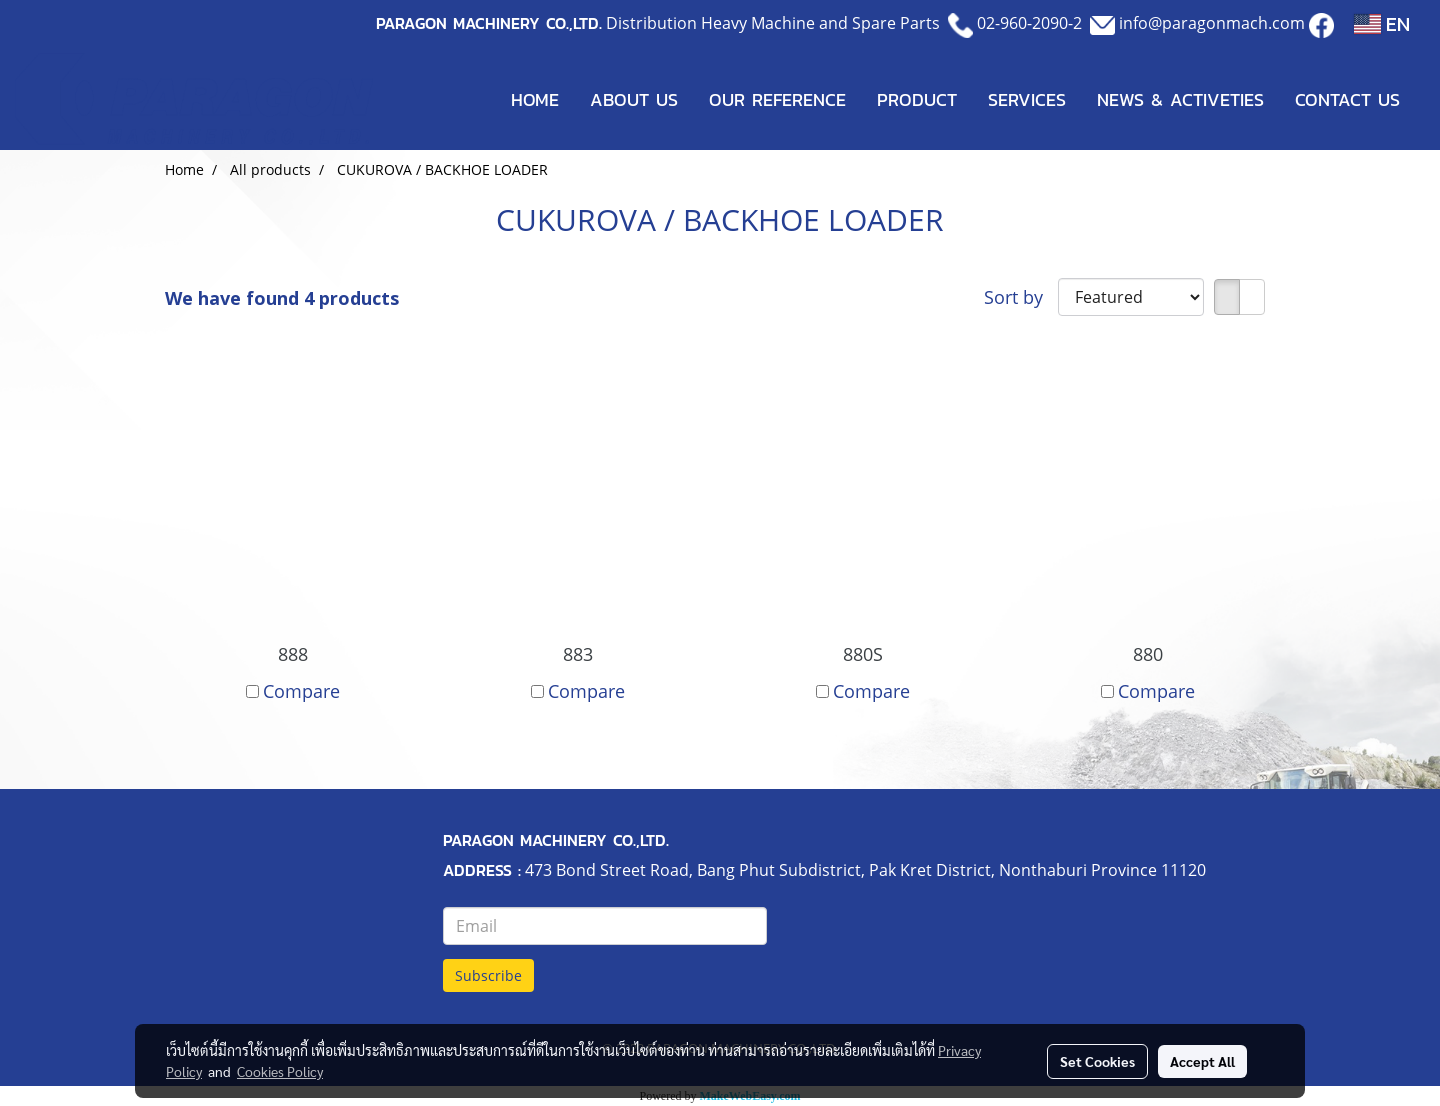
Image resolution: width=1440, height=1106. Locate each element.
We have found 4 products (282, 298)
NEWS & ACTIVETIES (1180, 99)
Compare (301, 691)
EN (1382, 24)
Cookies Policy (280, 1071)
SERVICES (1027, 99)
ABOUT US (634, 99)
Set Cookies (1097, 1061)
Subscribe (488, 975)
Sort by (1021, 297)
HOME (535, 99)
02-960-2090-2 (1029, 23)
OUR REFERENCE (777, 99)
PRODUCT (917, 99)
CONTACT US (1347, 99)
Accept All (1202, 1061)
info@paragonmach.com (1212, 23)
